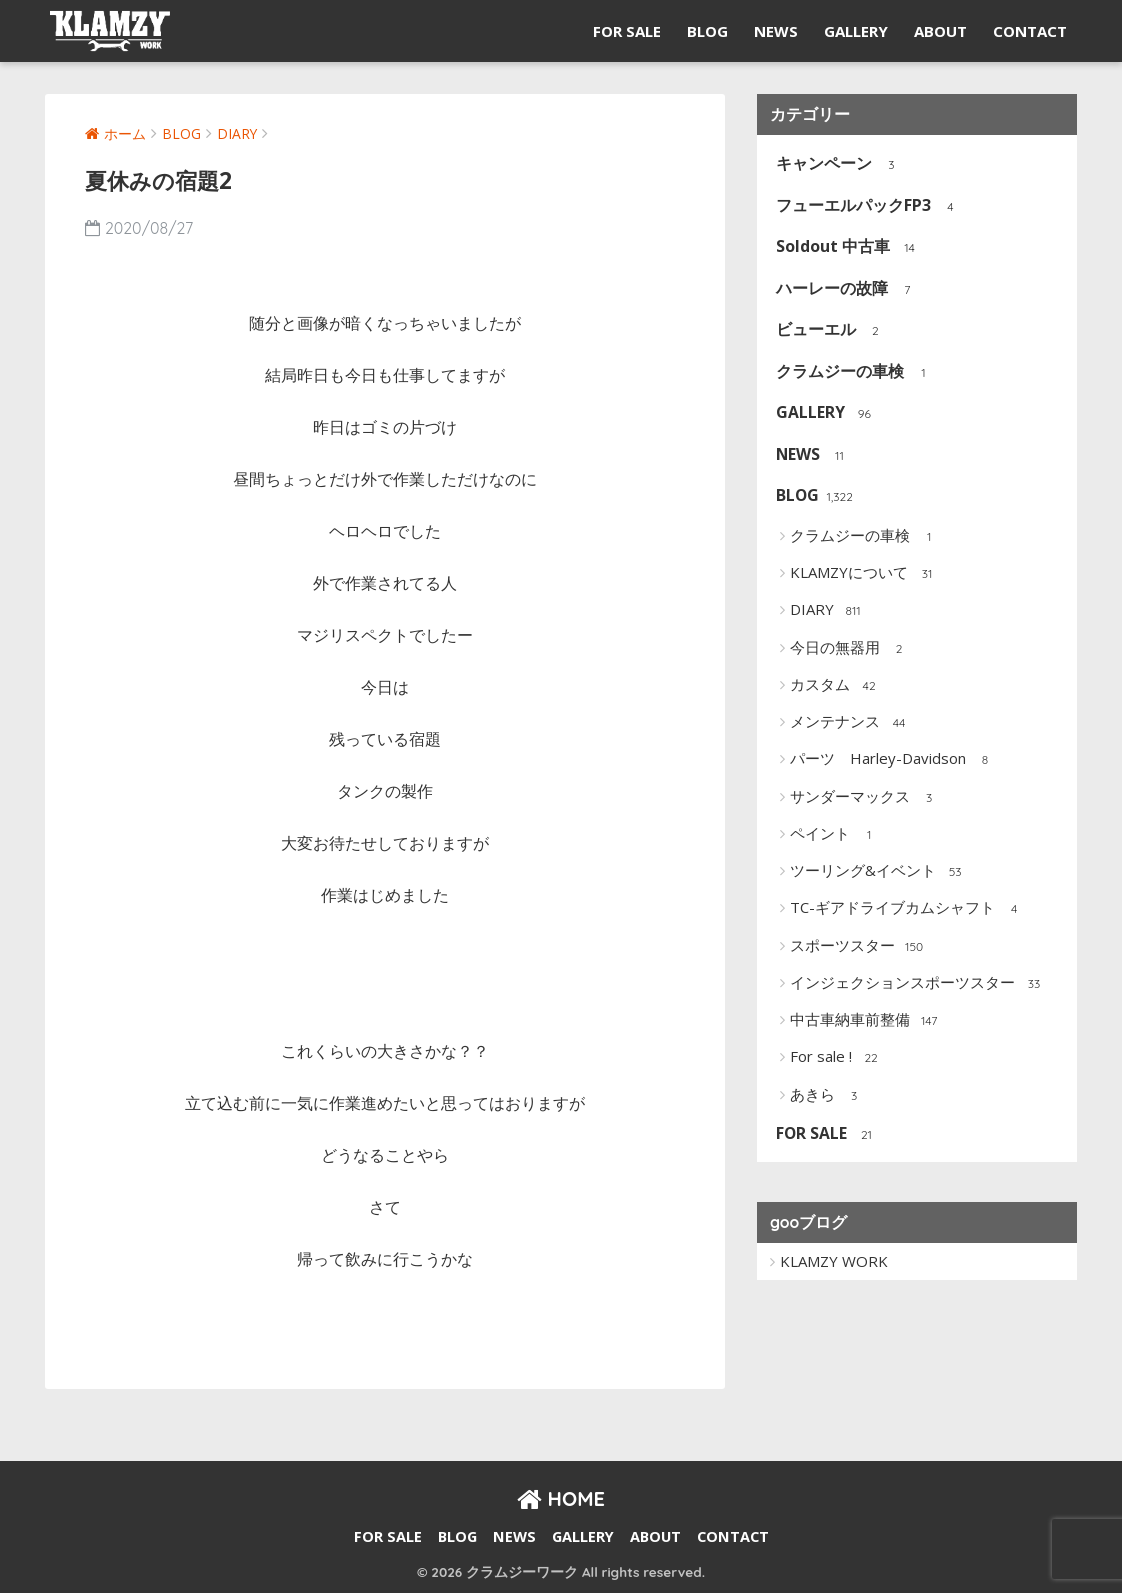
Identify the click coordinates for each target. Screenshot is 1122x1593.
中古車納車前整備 (865, 1021)
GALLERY (856, 31)
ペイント (835, 835)
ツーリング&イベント (878, 872)
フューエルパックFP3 (867, 206)
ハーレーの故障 (845, 289)
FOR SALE (627, 31)
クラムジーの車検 (853, 372)
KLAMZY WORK (834, 1261)
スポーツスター (858, 946)
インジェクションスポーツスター (918, 984)
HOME (561, 1498)
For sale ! (836, 1058)
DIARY (827, 611)
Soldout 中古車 (846, 247)
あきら (828, 1095)
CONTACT (1030, 31)
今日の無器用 (850, 648)
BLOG (707, 31)
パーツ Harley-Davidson (893, 760)
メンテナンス (850, 723)
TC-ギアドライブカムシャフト (908, 909)
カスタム (835, 686)
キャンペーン (837, 164)
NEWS (776, 31)
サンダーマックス (865, 797)
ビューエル (829, 330)
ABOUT (940, 31)
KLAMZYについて (864, 574)
